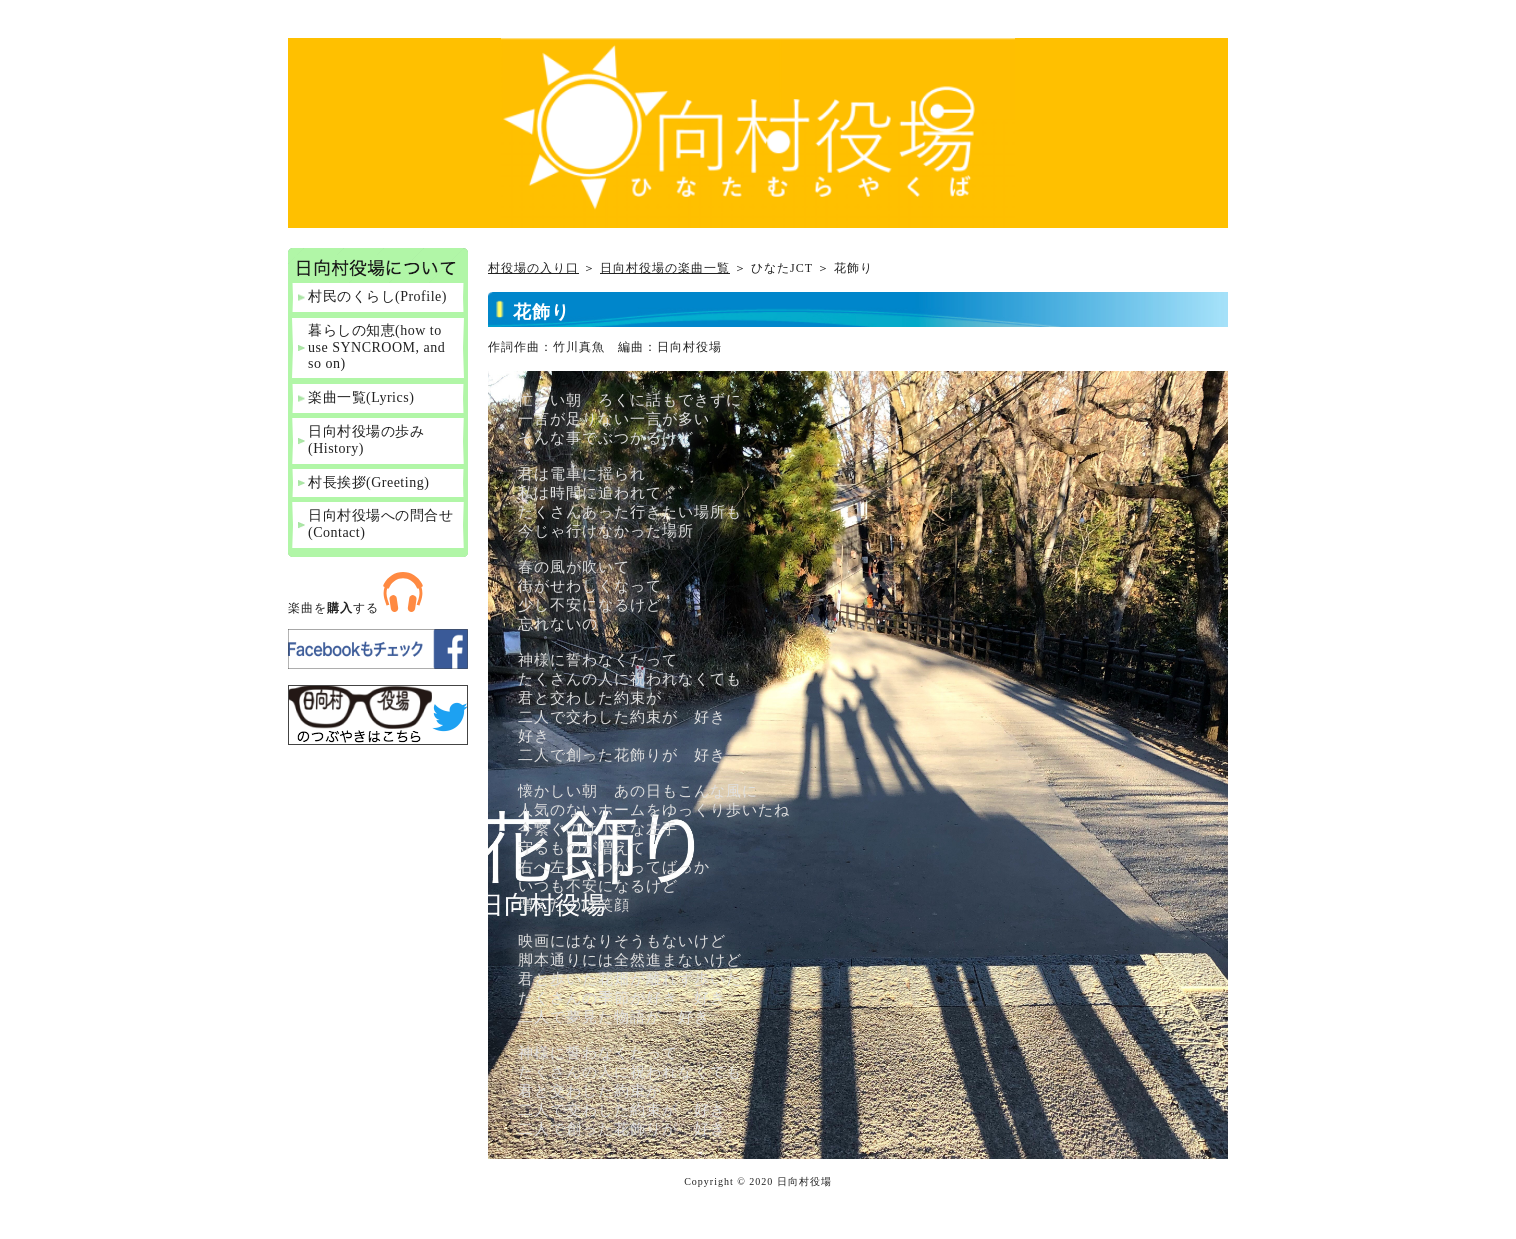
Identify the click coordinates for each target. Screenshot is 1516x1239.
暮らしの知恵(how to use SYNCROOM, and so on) (376, 347)
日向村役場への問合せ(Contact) (380, 524)
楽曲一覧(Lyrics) (361, 397)
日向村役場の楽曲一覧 (665, 268)
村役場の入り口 (533, 268)
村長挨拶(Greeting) (368, 482)
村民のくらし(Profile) (377, 296)
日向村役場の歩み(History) (366, 440)
